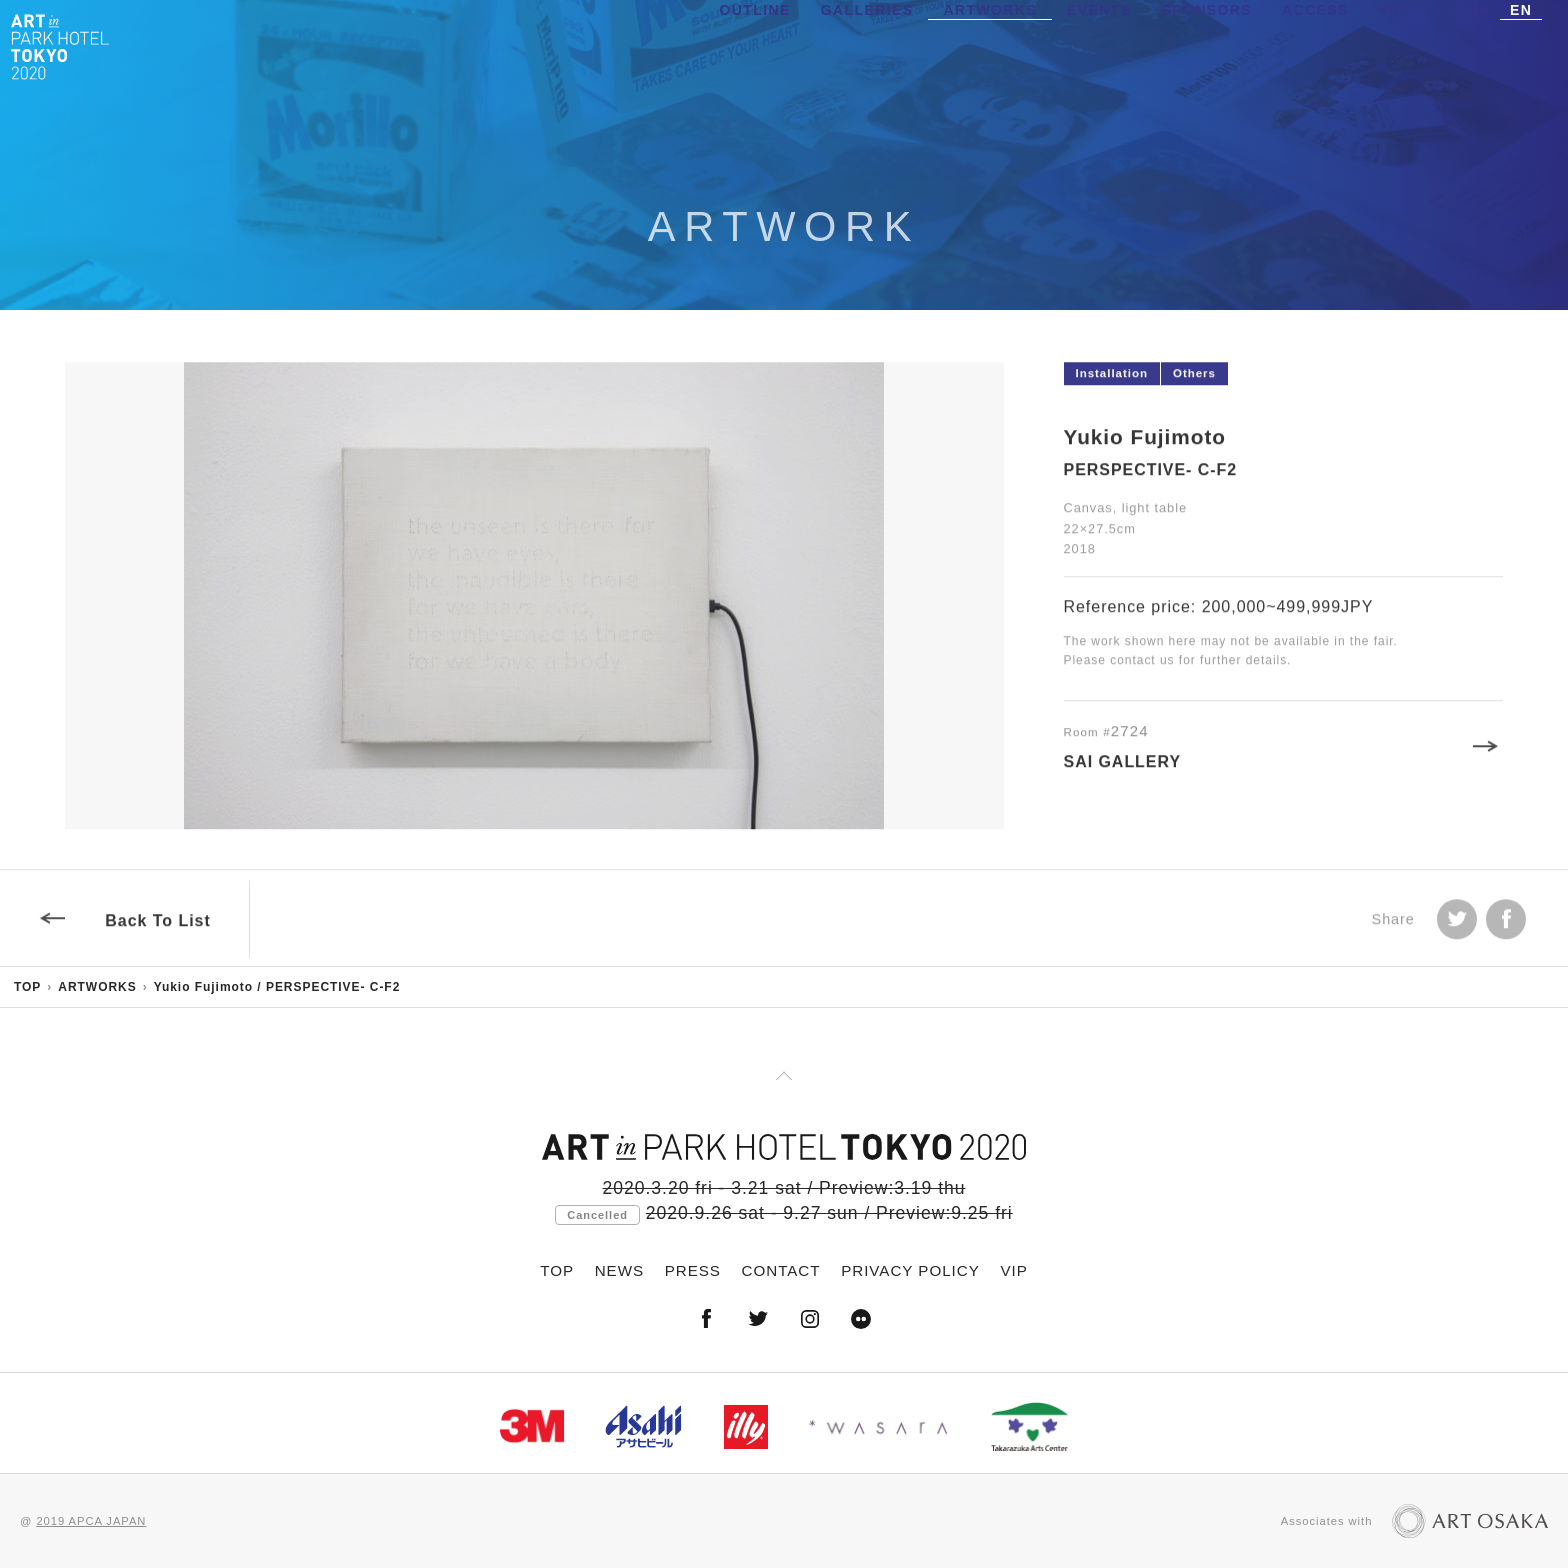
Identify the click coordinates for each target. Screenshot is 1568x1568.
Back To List (157, 925)
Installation (1112, 378)
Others (1194, 378)
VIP (1392, 45)
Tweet (1457, 924)
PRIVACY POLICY (910, 1270)
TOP (27, 987)
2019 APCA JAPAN (91, 1521)
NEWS (619, 1270)
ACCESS (1315, 45)
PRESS (693, 1270)
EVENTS (1099, 45)
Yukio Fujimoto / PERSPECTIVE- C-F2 (277, 987)
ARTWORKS (990, 45)
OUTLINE (755, 45)
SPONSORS (1207, 45)
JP (1480, 45)
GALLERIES (867, 45)
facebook (1506, 924)
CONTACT (781, 1270)
